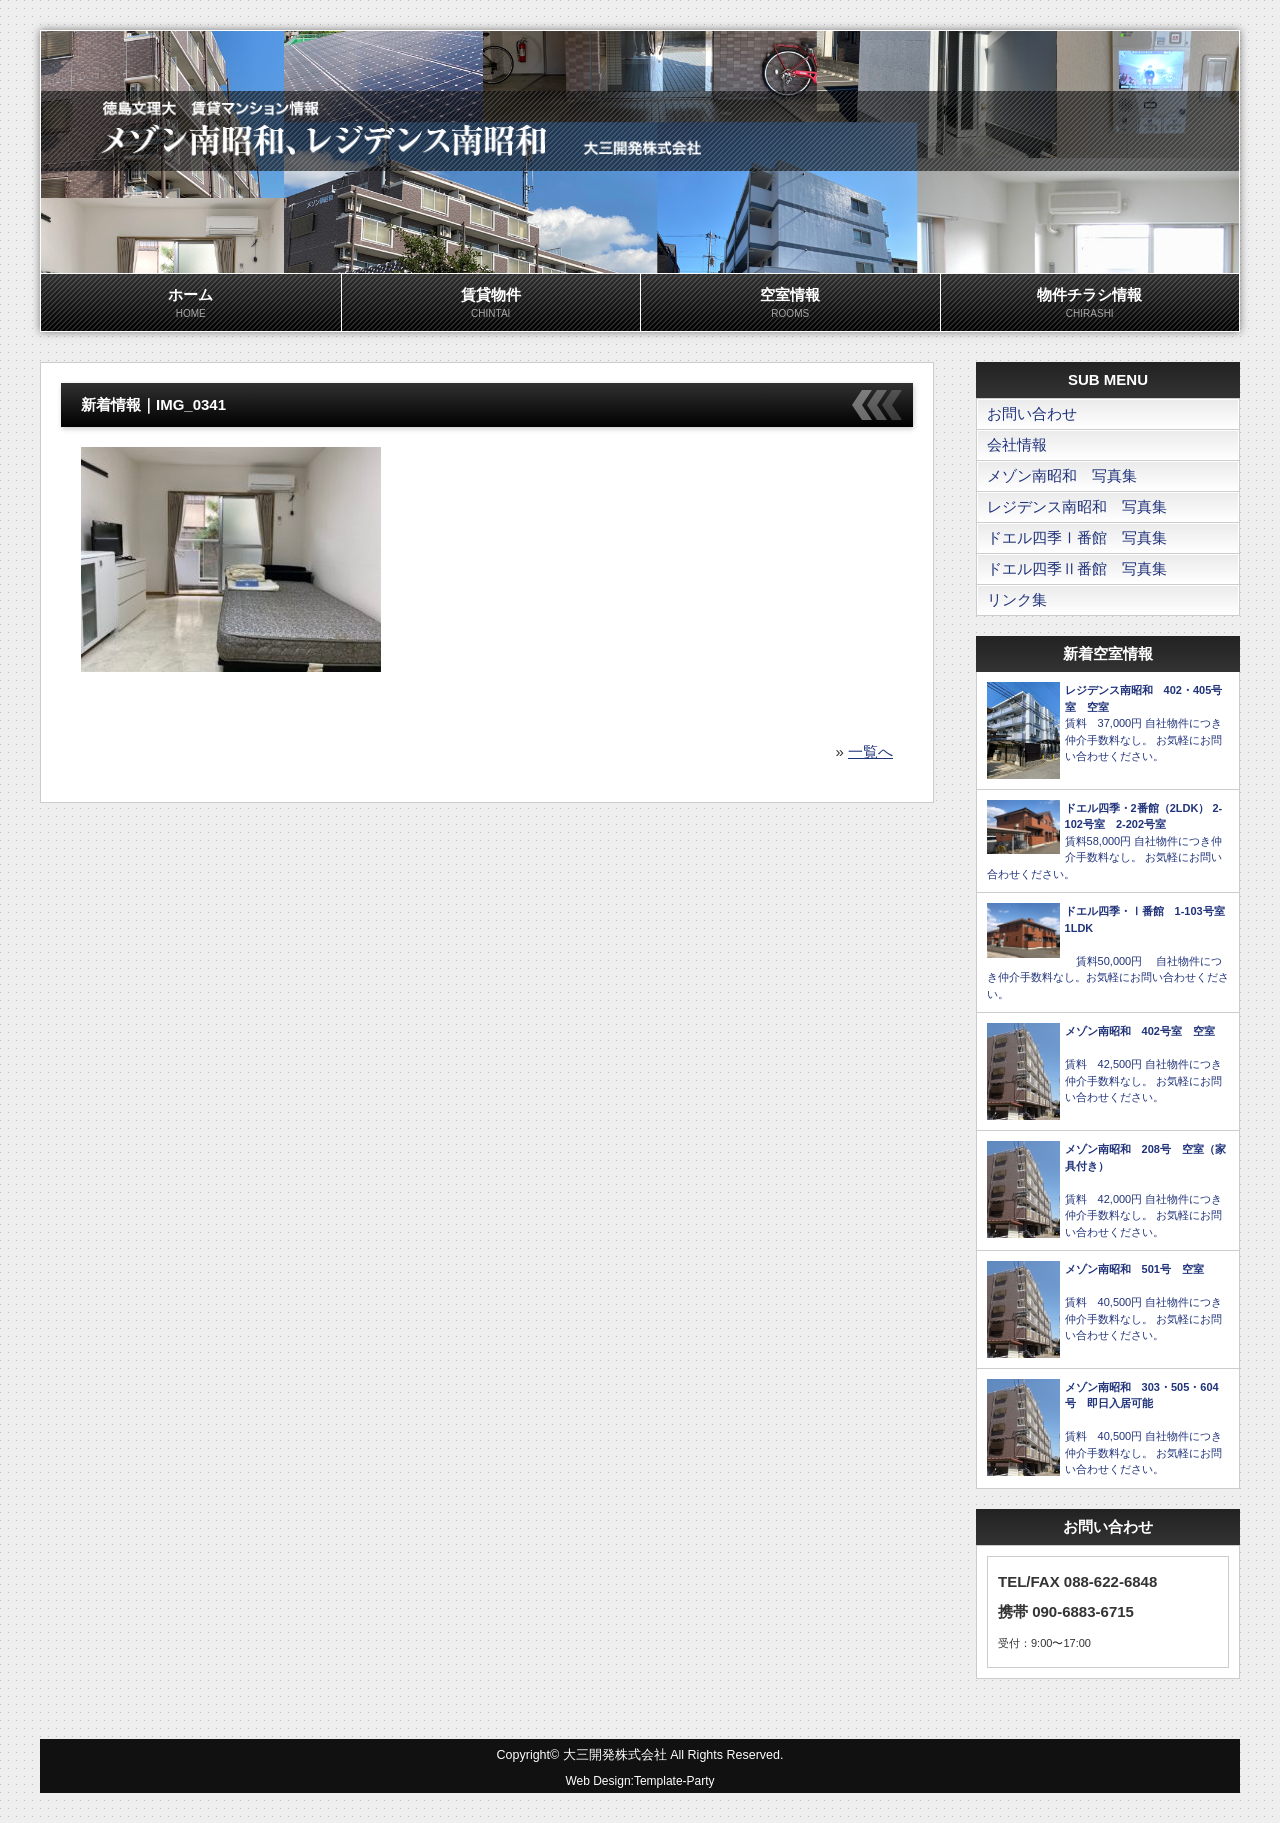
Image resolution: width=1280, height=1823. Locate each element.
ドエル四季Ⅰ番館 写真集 (1077, 537)
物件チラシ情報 (1090, 304)
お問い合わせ (1032, 413)
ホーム (191, 304)
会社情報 (1017, 444)
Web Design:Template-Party (639, 1781)
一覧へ (870, 751)
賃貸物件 (491, 304)
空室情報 (790, 304)
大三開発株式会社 (615, 1755)
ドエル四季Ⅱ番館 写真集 (1077, 568)
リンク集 (1017, 599)
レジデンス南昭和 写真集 (1077, 506)
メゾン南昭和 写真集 (1062, 475)
